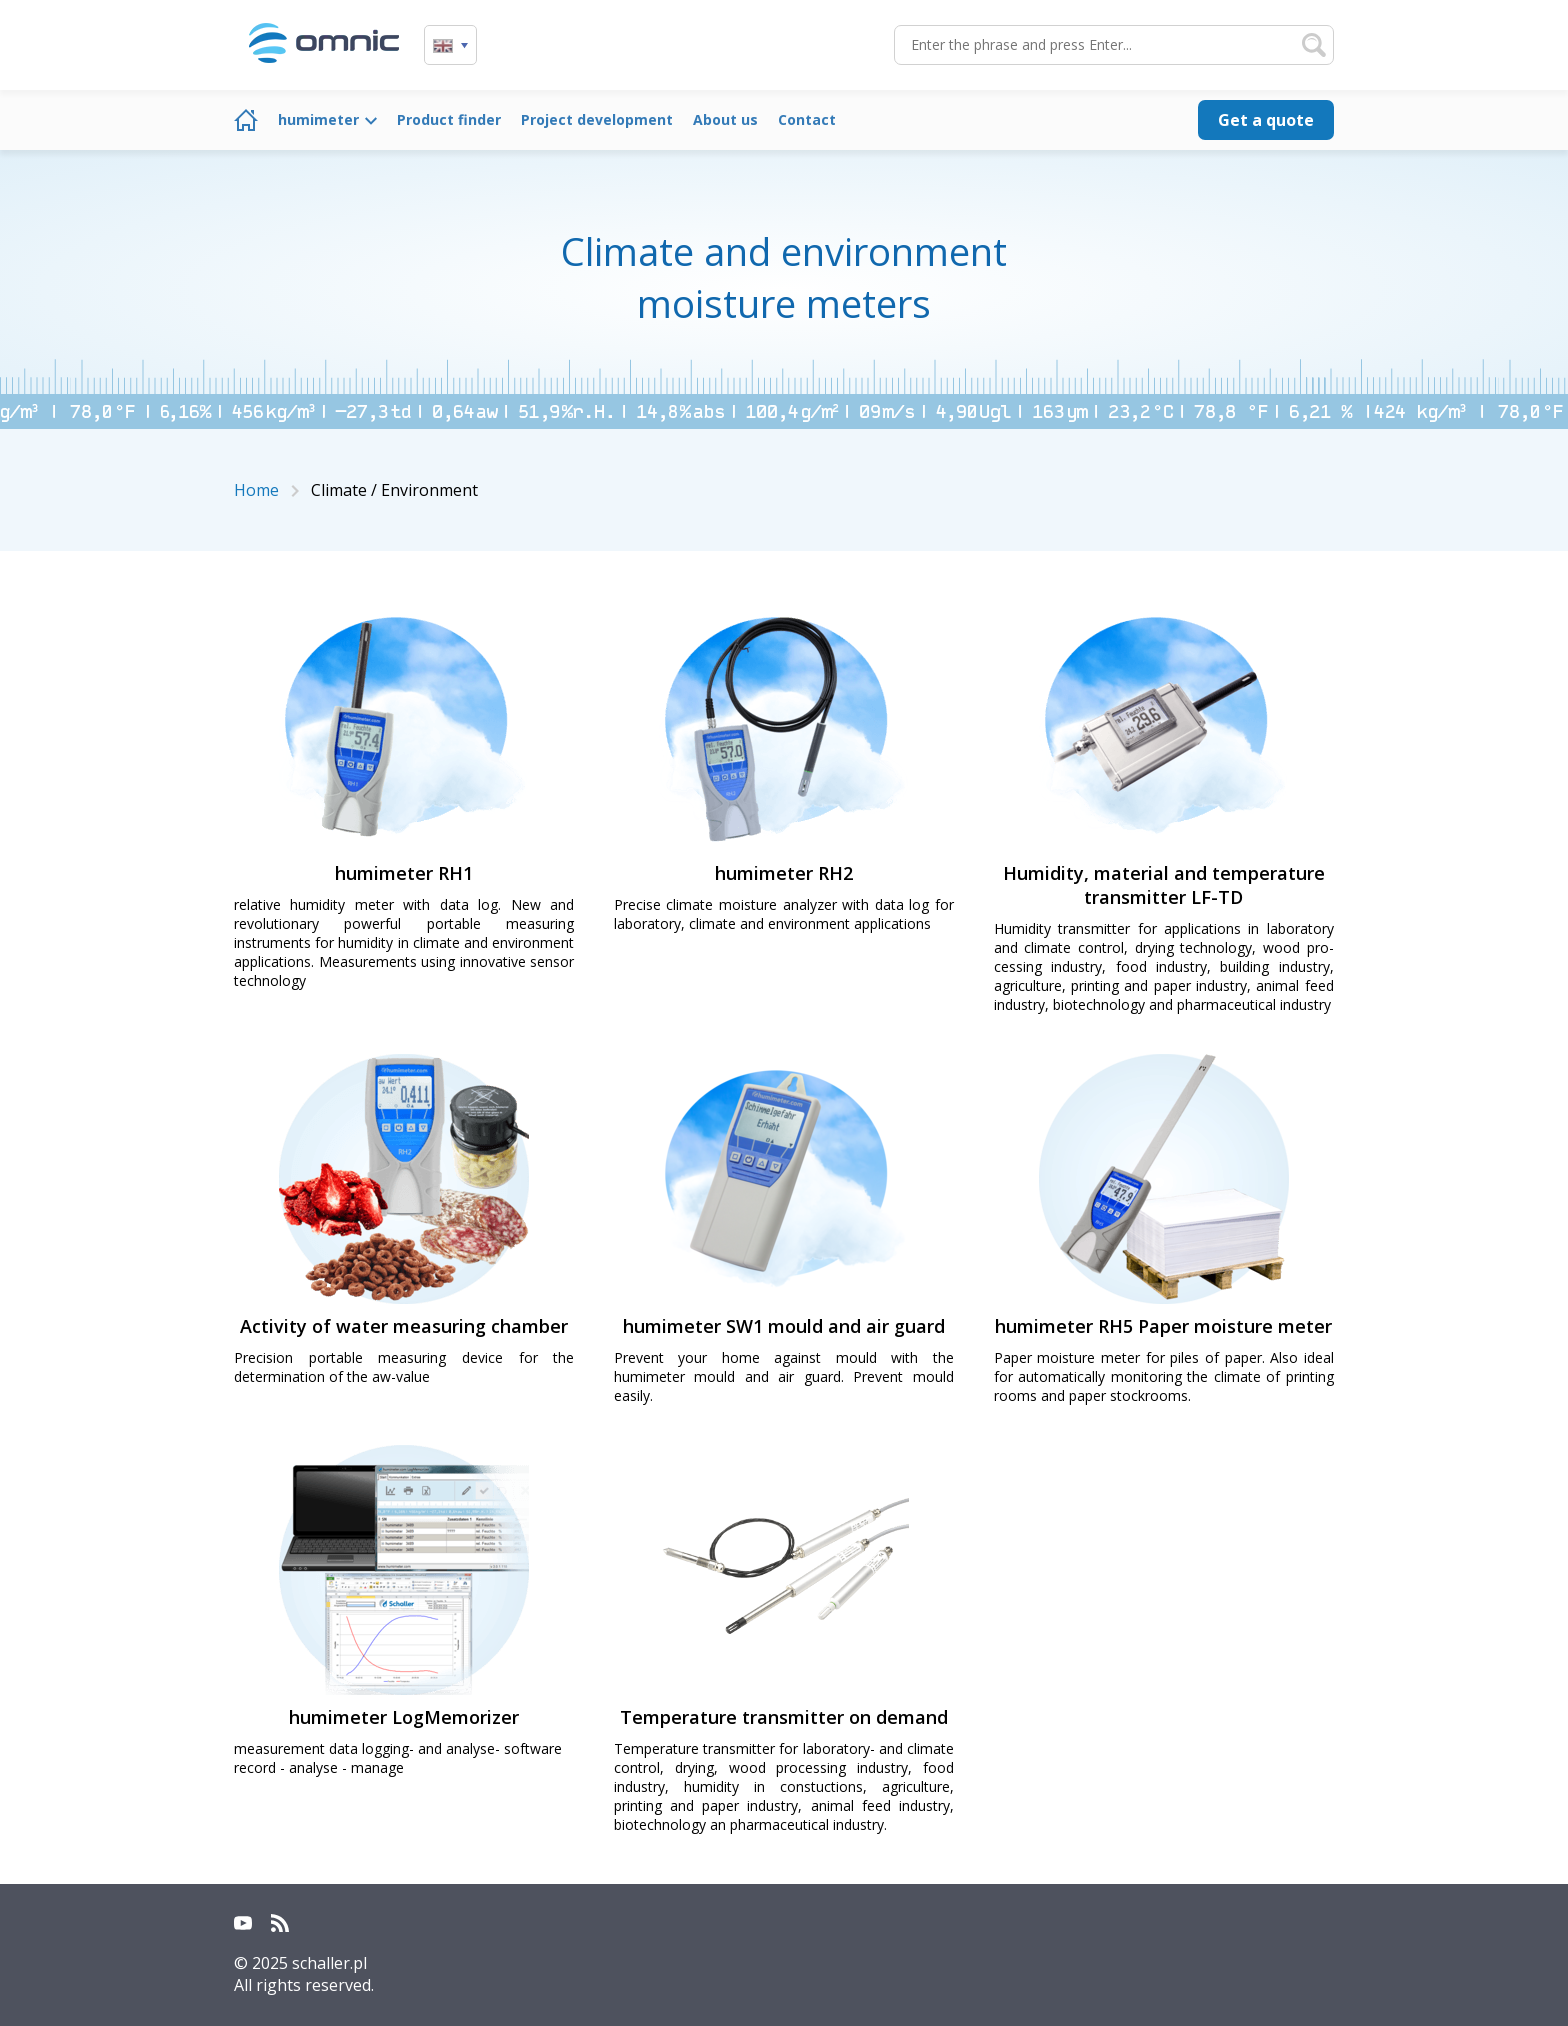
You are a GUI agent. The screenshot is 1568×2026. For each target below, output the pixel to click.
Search (1314, 45)
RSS (280, 1923)
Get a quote (1266, 120)
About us (725, 119)
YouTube (243, 1923)
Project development (597, 119)
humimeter (318, 119)
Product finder (449, 119)
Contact (807, 119)
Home (246, 120)
